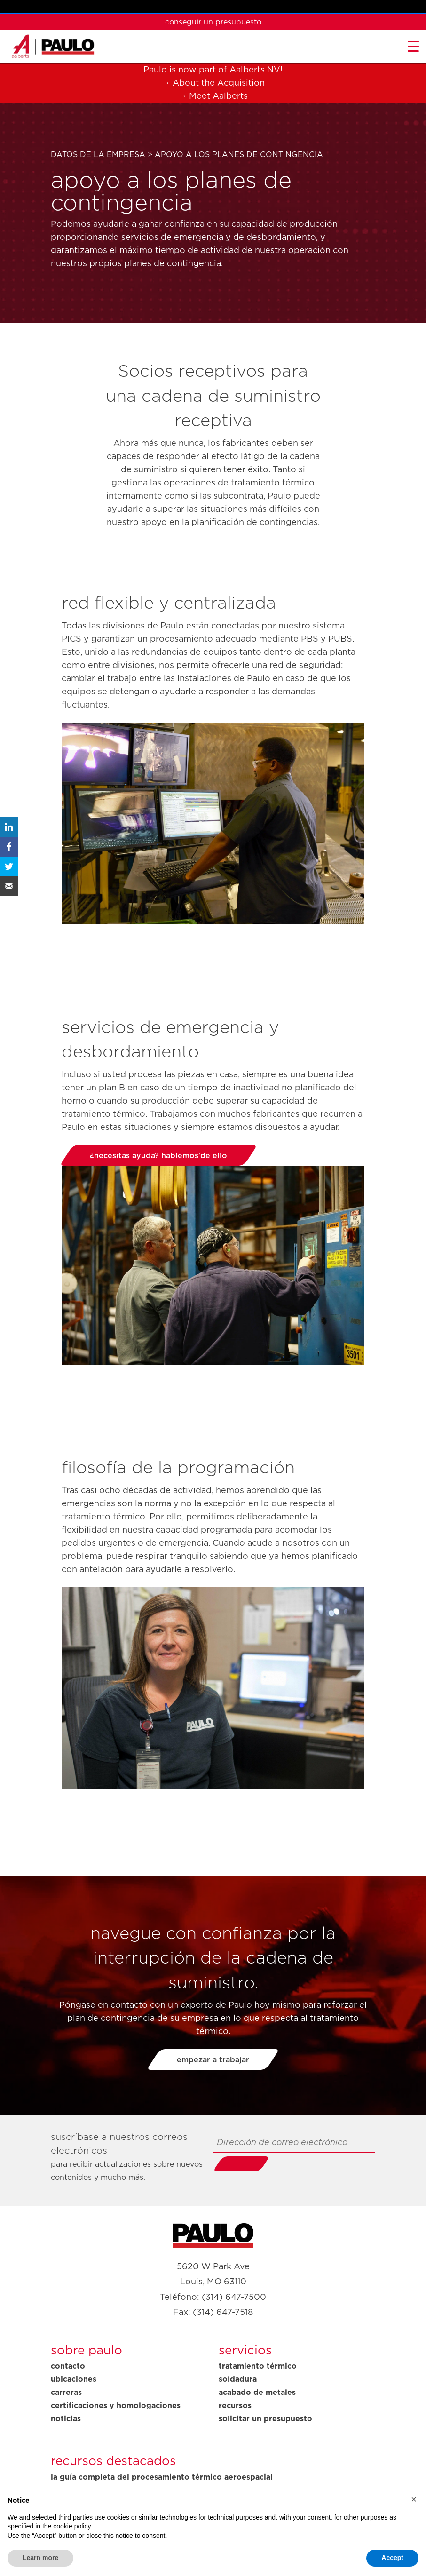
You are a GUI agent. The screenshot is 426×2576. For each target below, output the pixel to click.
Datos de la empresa (98, 154)
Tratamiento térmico (258, 2366)
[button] (413, 2499)
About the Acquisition (219, 82)
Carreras (66, 2392)
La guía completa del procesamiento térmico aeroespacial (162, 2477)
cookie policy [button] (71, 2526)
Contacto (68, 2366)
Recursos (235, 2405)
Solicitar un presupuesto (265, 2418)
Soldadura (238, 2379)
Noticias (66, 2418)
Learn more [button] (40, 2557)
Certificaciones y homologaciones (116, 2405)
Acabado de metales (257, 2392)
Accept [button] (392, 2557)
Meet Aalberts (218, 96)
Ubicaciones (73, 2379)
